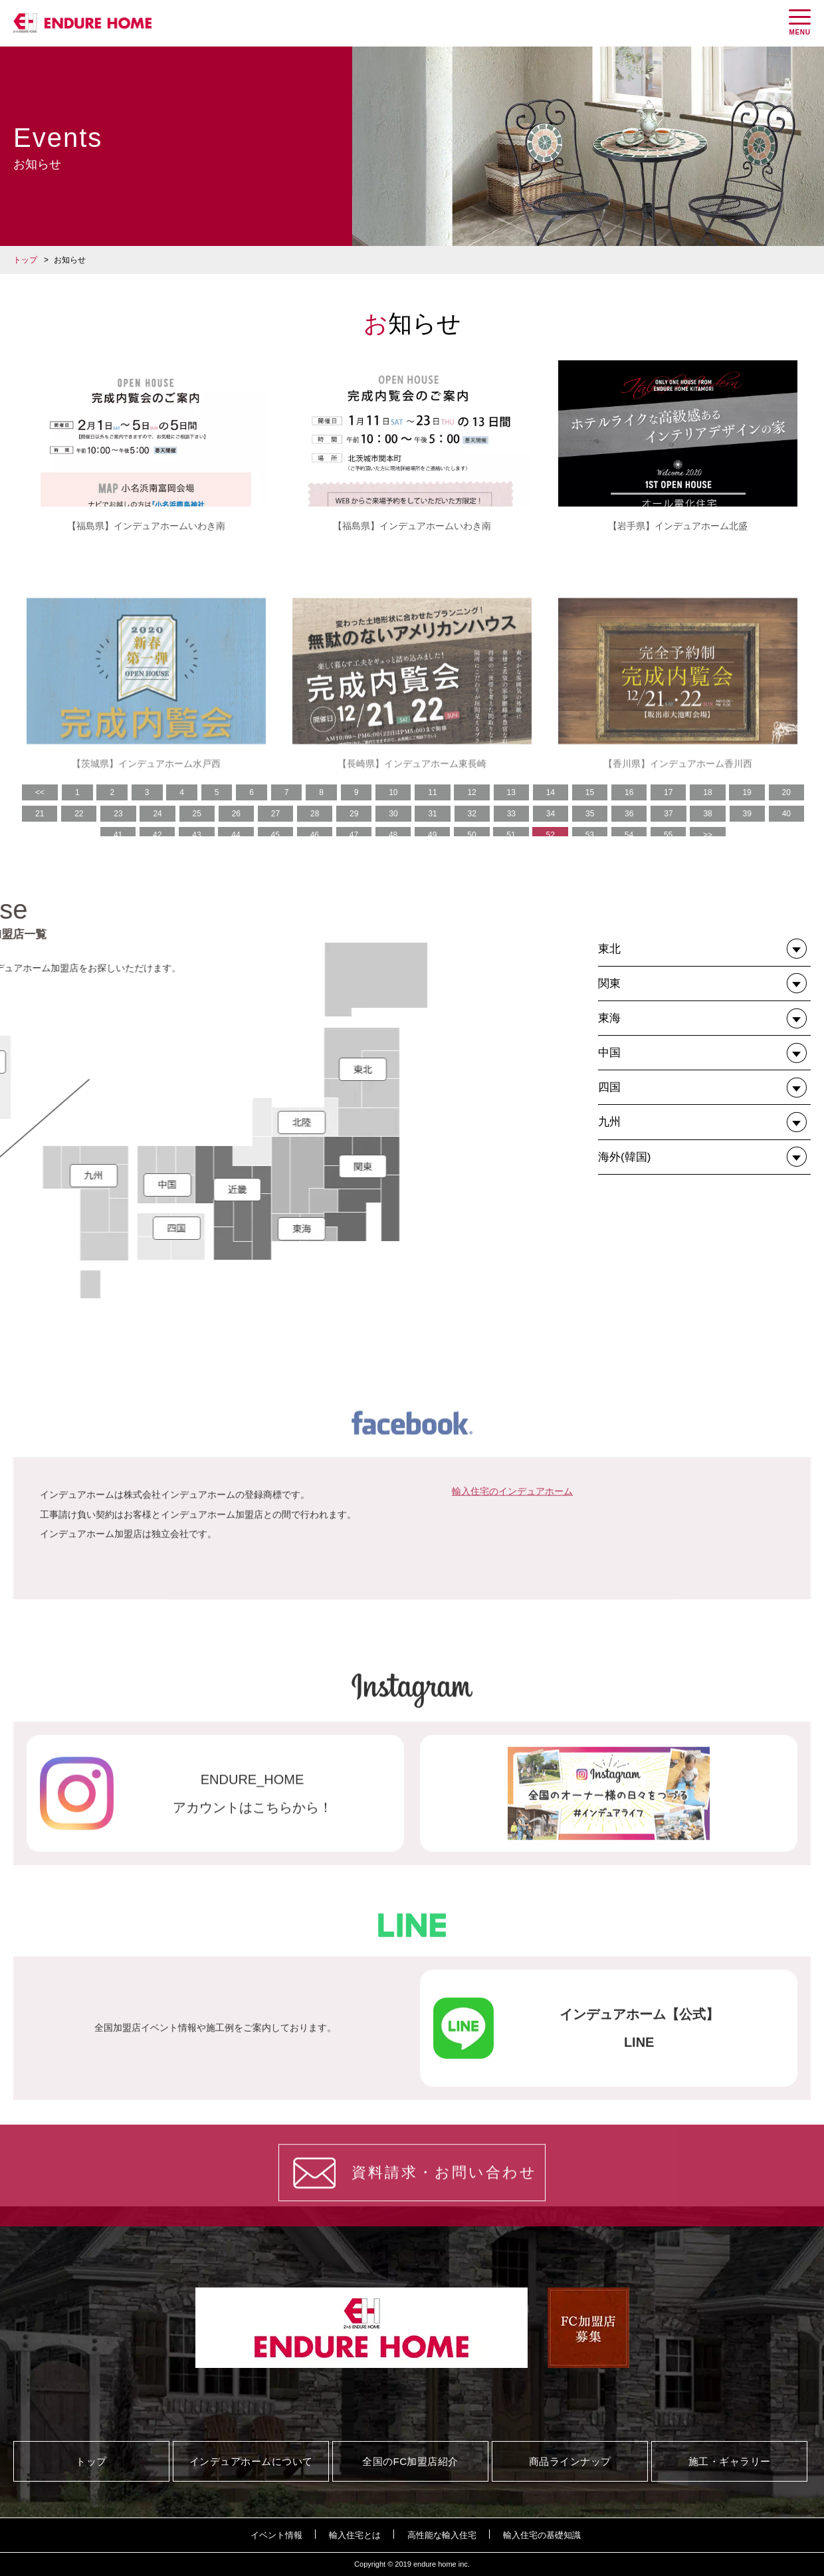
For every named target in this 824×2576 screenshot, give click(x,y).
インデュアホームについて (251, 2461)
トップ (25, 260)
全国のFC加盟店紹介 (410, 2461)
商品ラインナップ (570, 2461)
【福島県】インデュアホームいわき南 (146, 526)
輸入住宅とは (355, 2535)
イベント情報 (276, 2535)
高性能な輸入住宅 (441, 2535)
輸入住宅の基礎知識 (542, 2535)
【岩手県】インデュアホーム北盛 (678, 526)
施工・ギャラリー (729, 2461)
